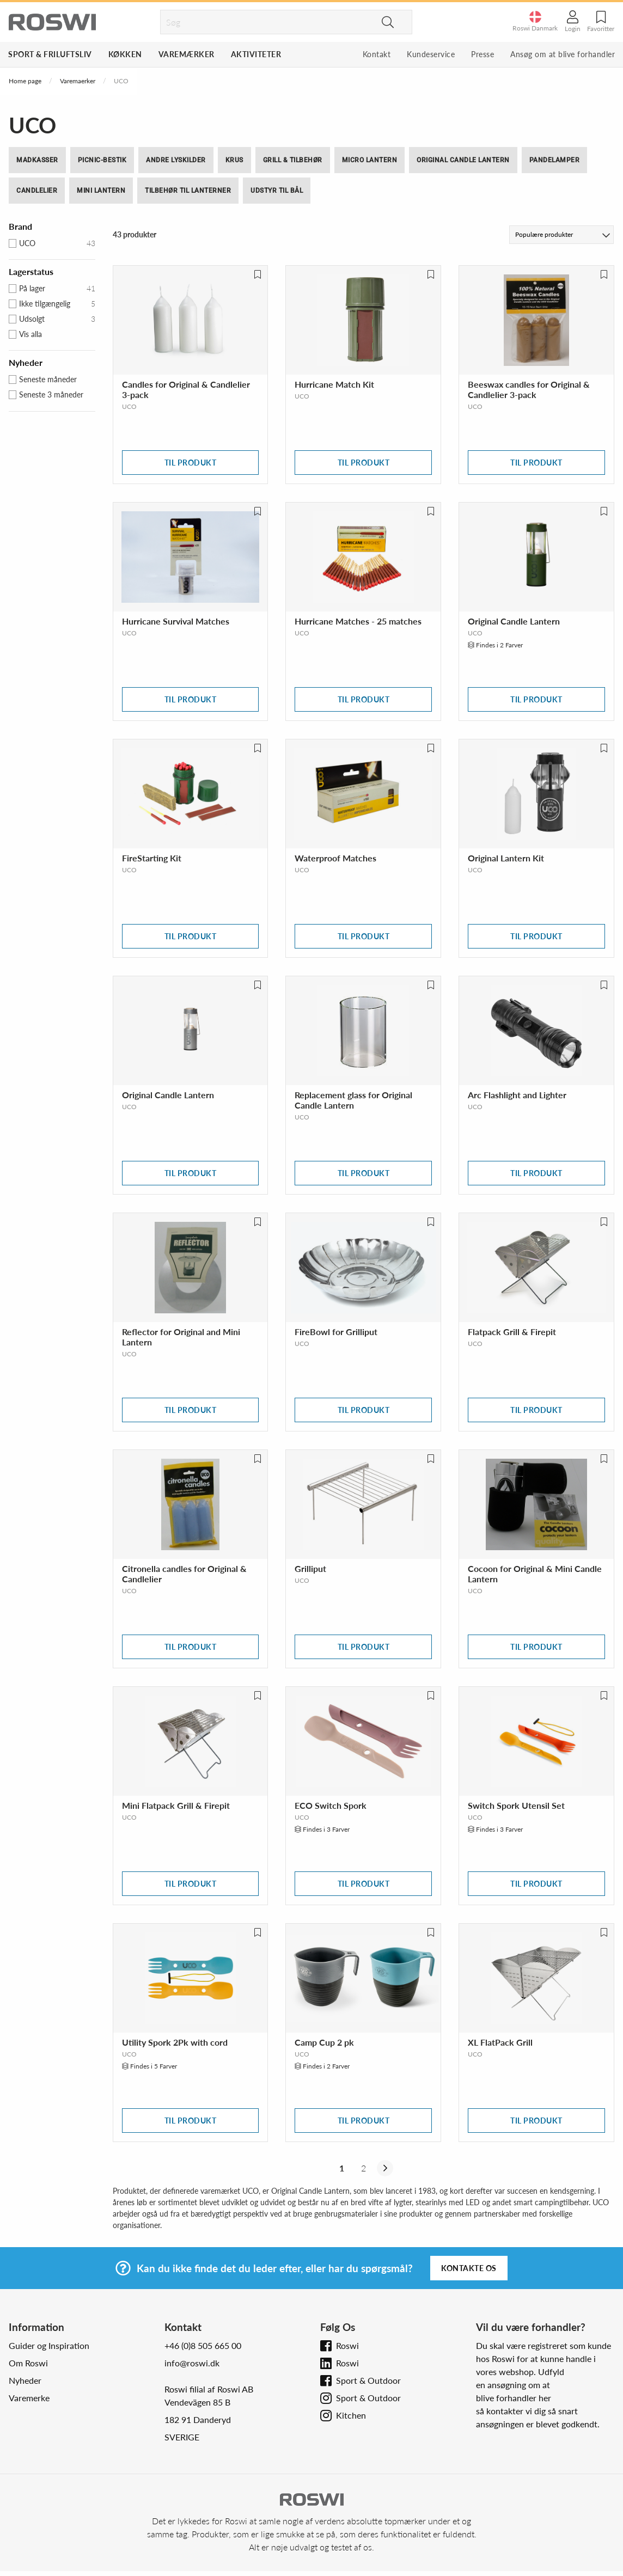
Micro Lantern (370, 160)
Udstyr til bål (277, 190)
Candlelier (36, 190)
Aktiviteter (256, 54)
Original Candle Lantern (463, 160)
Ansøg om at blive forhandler (562, 54)
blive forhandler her (513, 2398)
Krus (234, 160)
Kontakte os (469, 2268)
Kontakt (377, 54)
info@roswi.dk (191, 2363)
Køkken (125, 54)
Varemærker (186, 54)
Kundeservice (431, 54)
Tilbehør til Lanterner (188, 190)
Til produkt (190, 462)
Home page (25, 81)
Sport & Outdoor (368, 2380)
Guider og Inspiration (49, 2345)
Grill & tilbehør (292, 160)
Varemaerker (77, 81)
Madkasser (37, 160)
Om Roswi (28, 2363)
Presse (482, 54)
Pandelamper (554, 160)
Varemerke (29, 2398)
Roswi (347, 2345)
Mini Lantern (101, 190)
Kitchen (351, 2415)
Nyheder (25, 2380)
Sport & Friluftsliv (50, 54)
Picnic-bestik (102, 160)
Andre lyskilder (176, 160)
